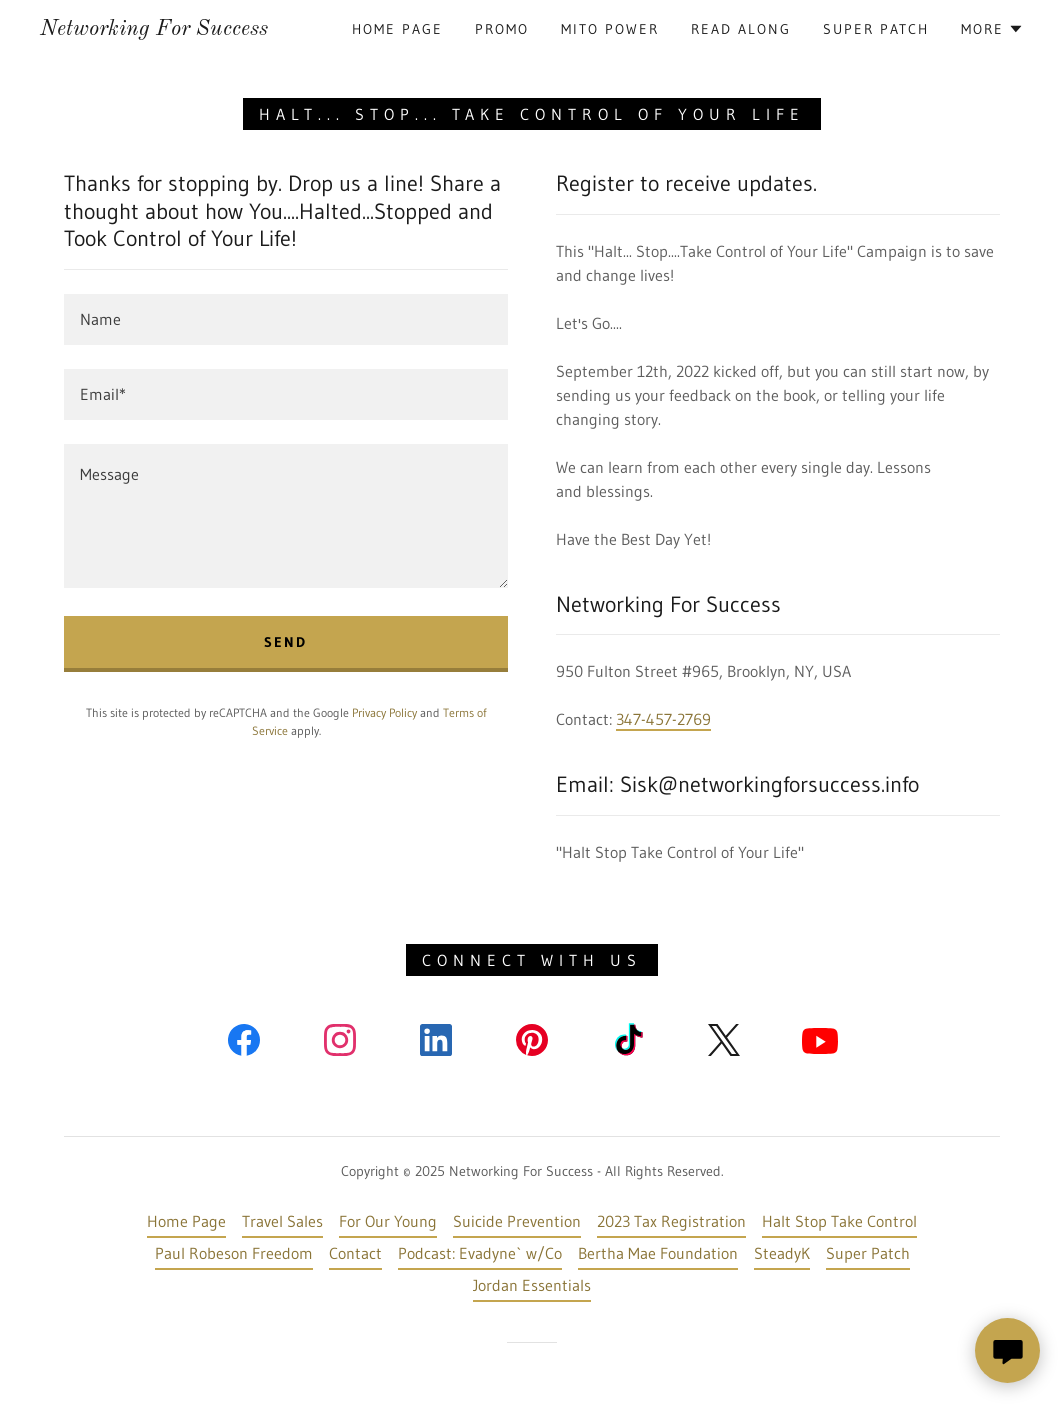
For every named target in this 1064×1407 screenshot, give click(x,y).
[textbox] (286, 319)
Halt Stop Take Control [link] (839, 1221)
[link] (154, 29)
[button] (992, 29)
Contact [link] (355, 1253)
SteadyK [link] (782, 1253)
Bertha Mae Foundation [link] (658, 1253)
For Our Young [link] (388, 1221)
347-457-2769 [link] (663, 719)
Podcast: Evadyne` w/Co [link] (480, 1253)
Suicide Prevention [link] (517, 1221)
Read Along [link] (741, 29)
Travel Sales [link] (282, 1221)
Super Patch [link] (876, 29)
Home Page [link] (397, 29)
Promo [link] (502, 29)
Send (285, 642)
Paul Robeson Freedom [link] (234, 1253)
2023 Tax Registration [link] (671, 1221)
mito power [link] (610, 29)
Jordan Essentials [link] (532, 1285)
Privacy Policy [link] (384, 712)
